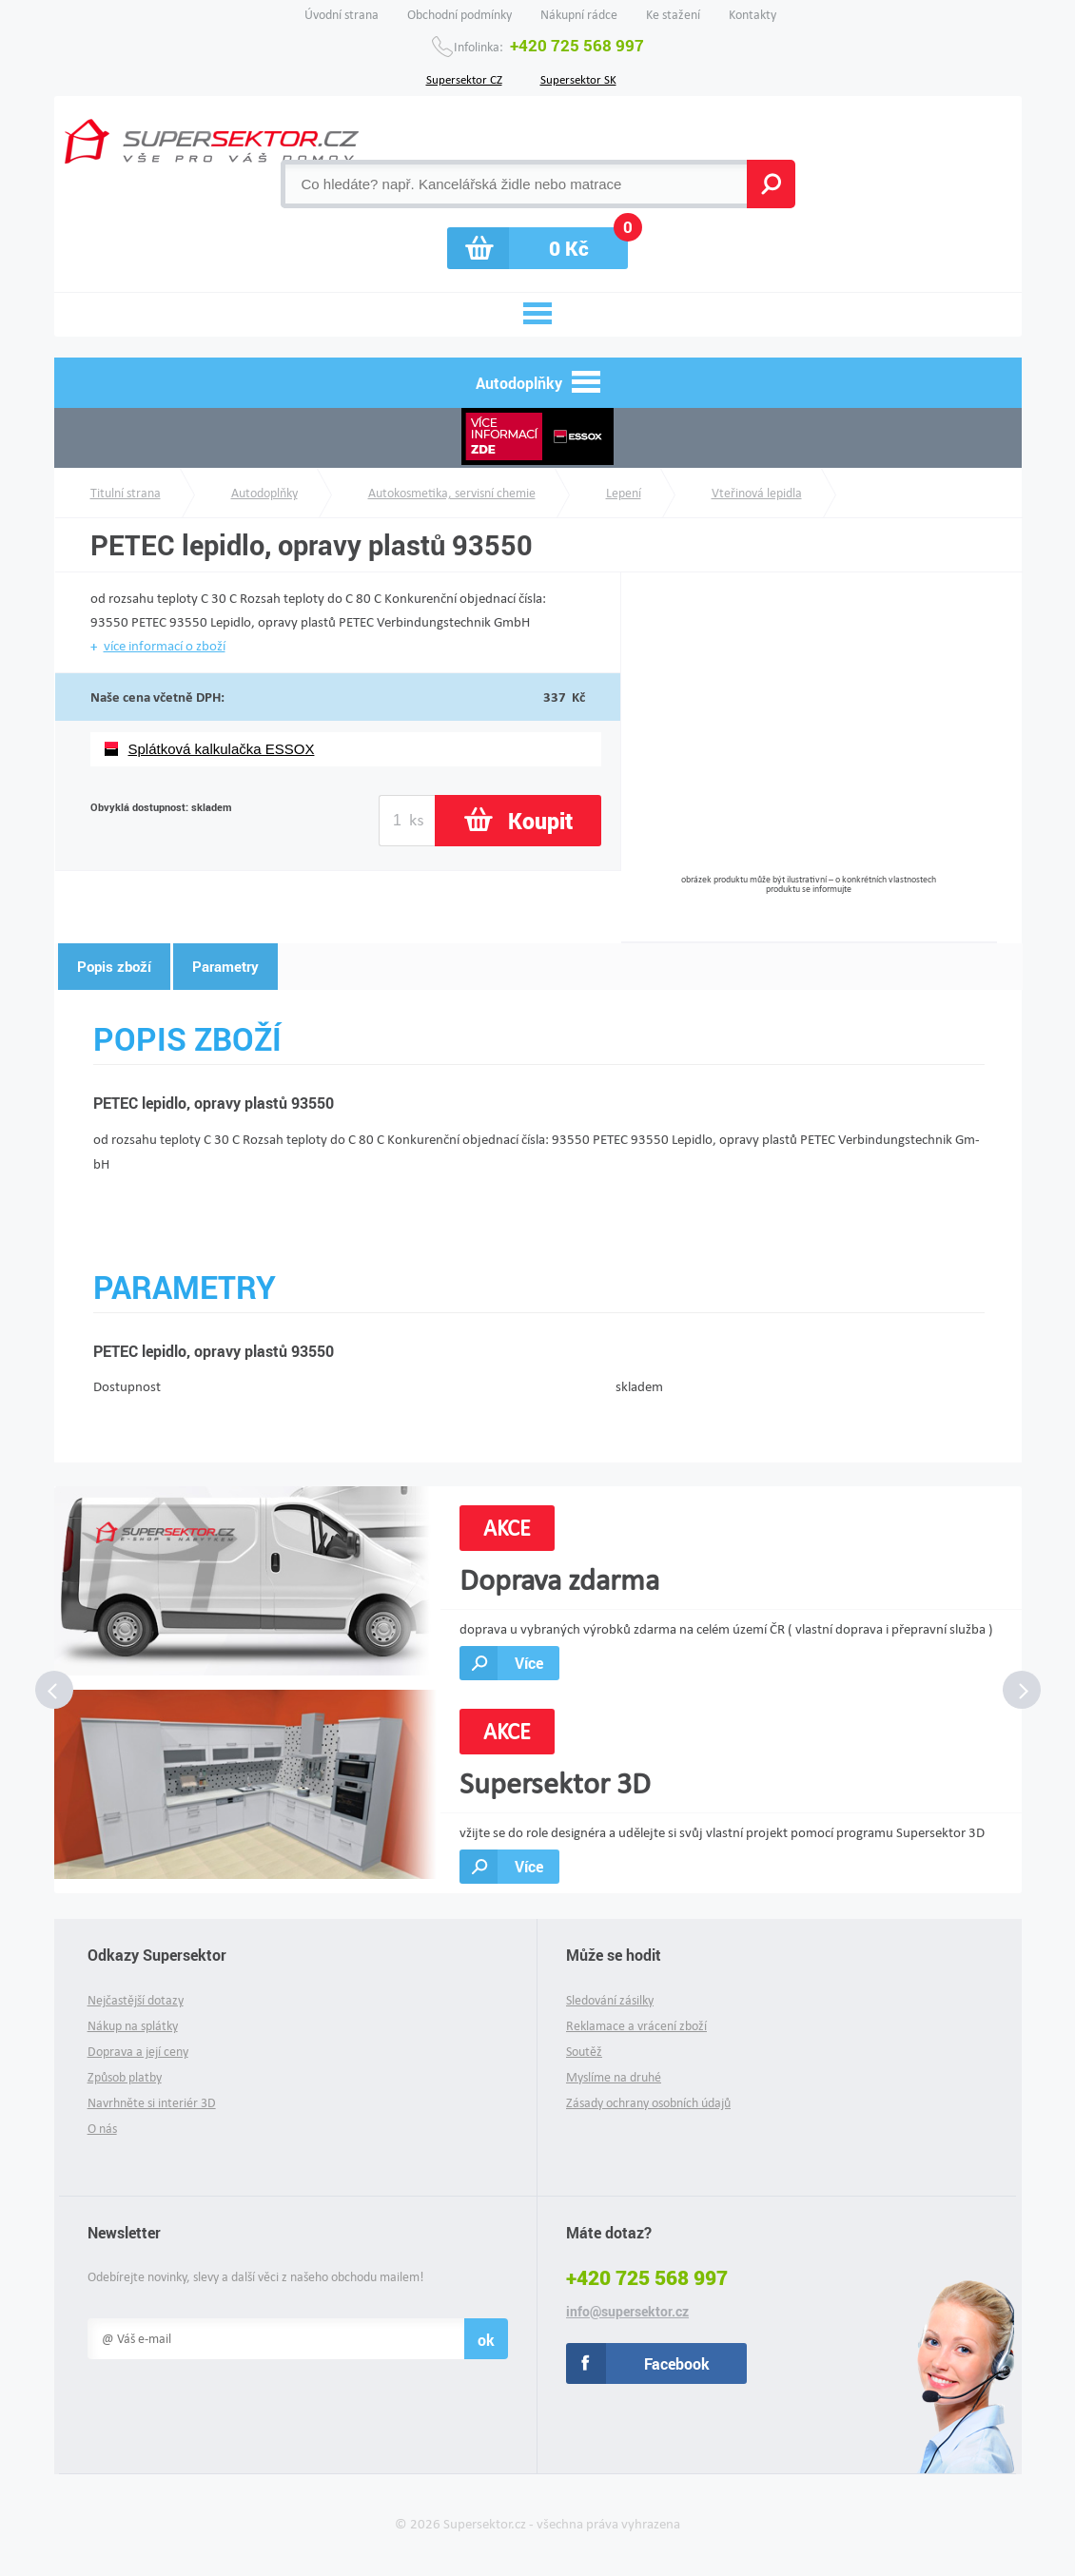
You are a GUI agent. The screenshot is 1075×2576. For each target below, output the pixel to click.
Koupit (540, 820)
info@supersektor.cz (627, 2311)
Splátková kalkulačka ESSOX (221, 749)
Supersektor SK (578, 78)
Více (529, 1663)
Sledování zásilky (610, 2000)
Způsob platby (125, 2077)
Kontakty (752, 15)
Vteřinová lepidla (757, 493)
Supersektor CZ (464, 78)
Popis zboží (114, 966)
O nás (102, 2129)
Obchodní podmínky (459, 15)
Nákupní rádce (578, 15)
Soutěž (584, 2051)
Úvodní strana (341, 15)
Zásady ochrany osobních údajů (648, 2103)
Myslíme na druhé (613, 2077)
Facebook (677, 2363)
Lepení (623, 493)
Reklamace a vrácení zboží (636, 2026)
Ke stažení (673, 15)
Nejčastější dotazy (136, 2000)
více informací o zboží (164, 645)
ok (486, 2340)
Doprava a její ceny (138, 2051)
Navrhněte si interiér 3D (152, 2103)
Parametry (225, 966)
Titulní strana (125, 493)
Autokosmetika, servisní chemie (452, 493)
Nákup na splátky (133, 2026)
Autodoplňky (264, 493)
